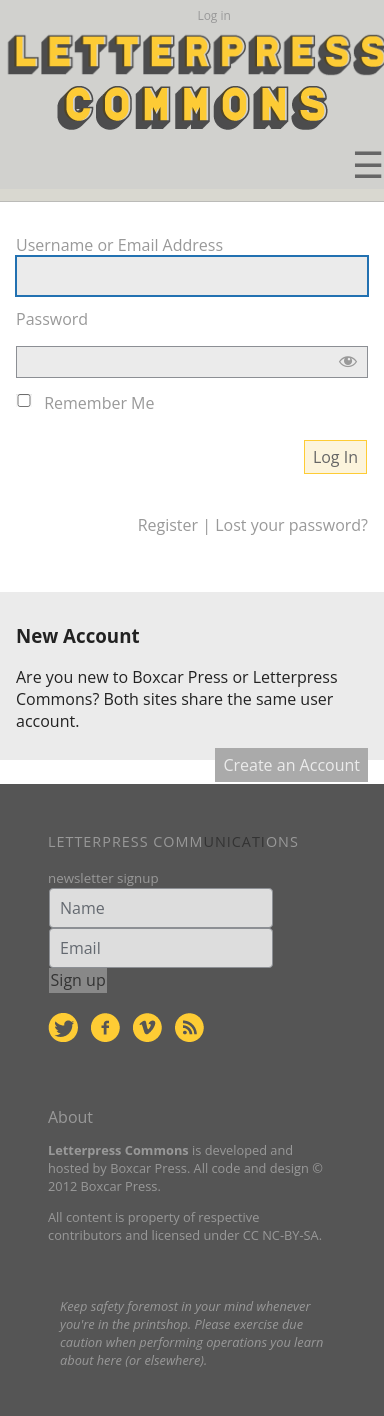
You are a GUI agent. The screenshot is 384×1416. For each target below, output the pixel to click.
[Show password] (348, 366)
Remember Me (99, 403)
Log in (214, 15)
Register (168, 525)
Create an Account (291, 765)
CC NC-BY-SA (281, 1235)
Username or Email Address (119, 245)
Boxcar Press (180, 677)
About (70, 1117)
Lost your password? (291, 525)
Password (52, 319)
